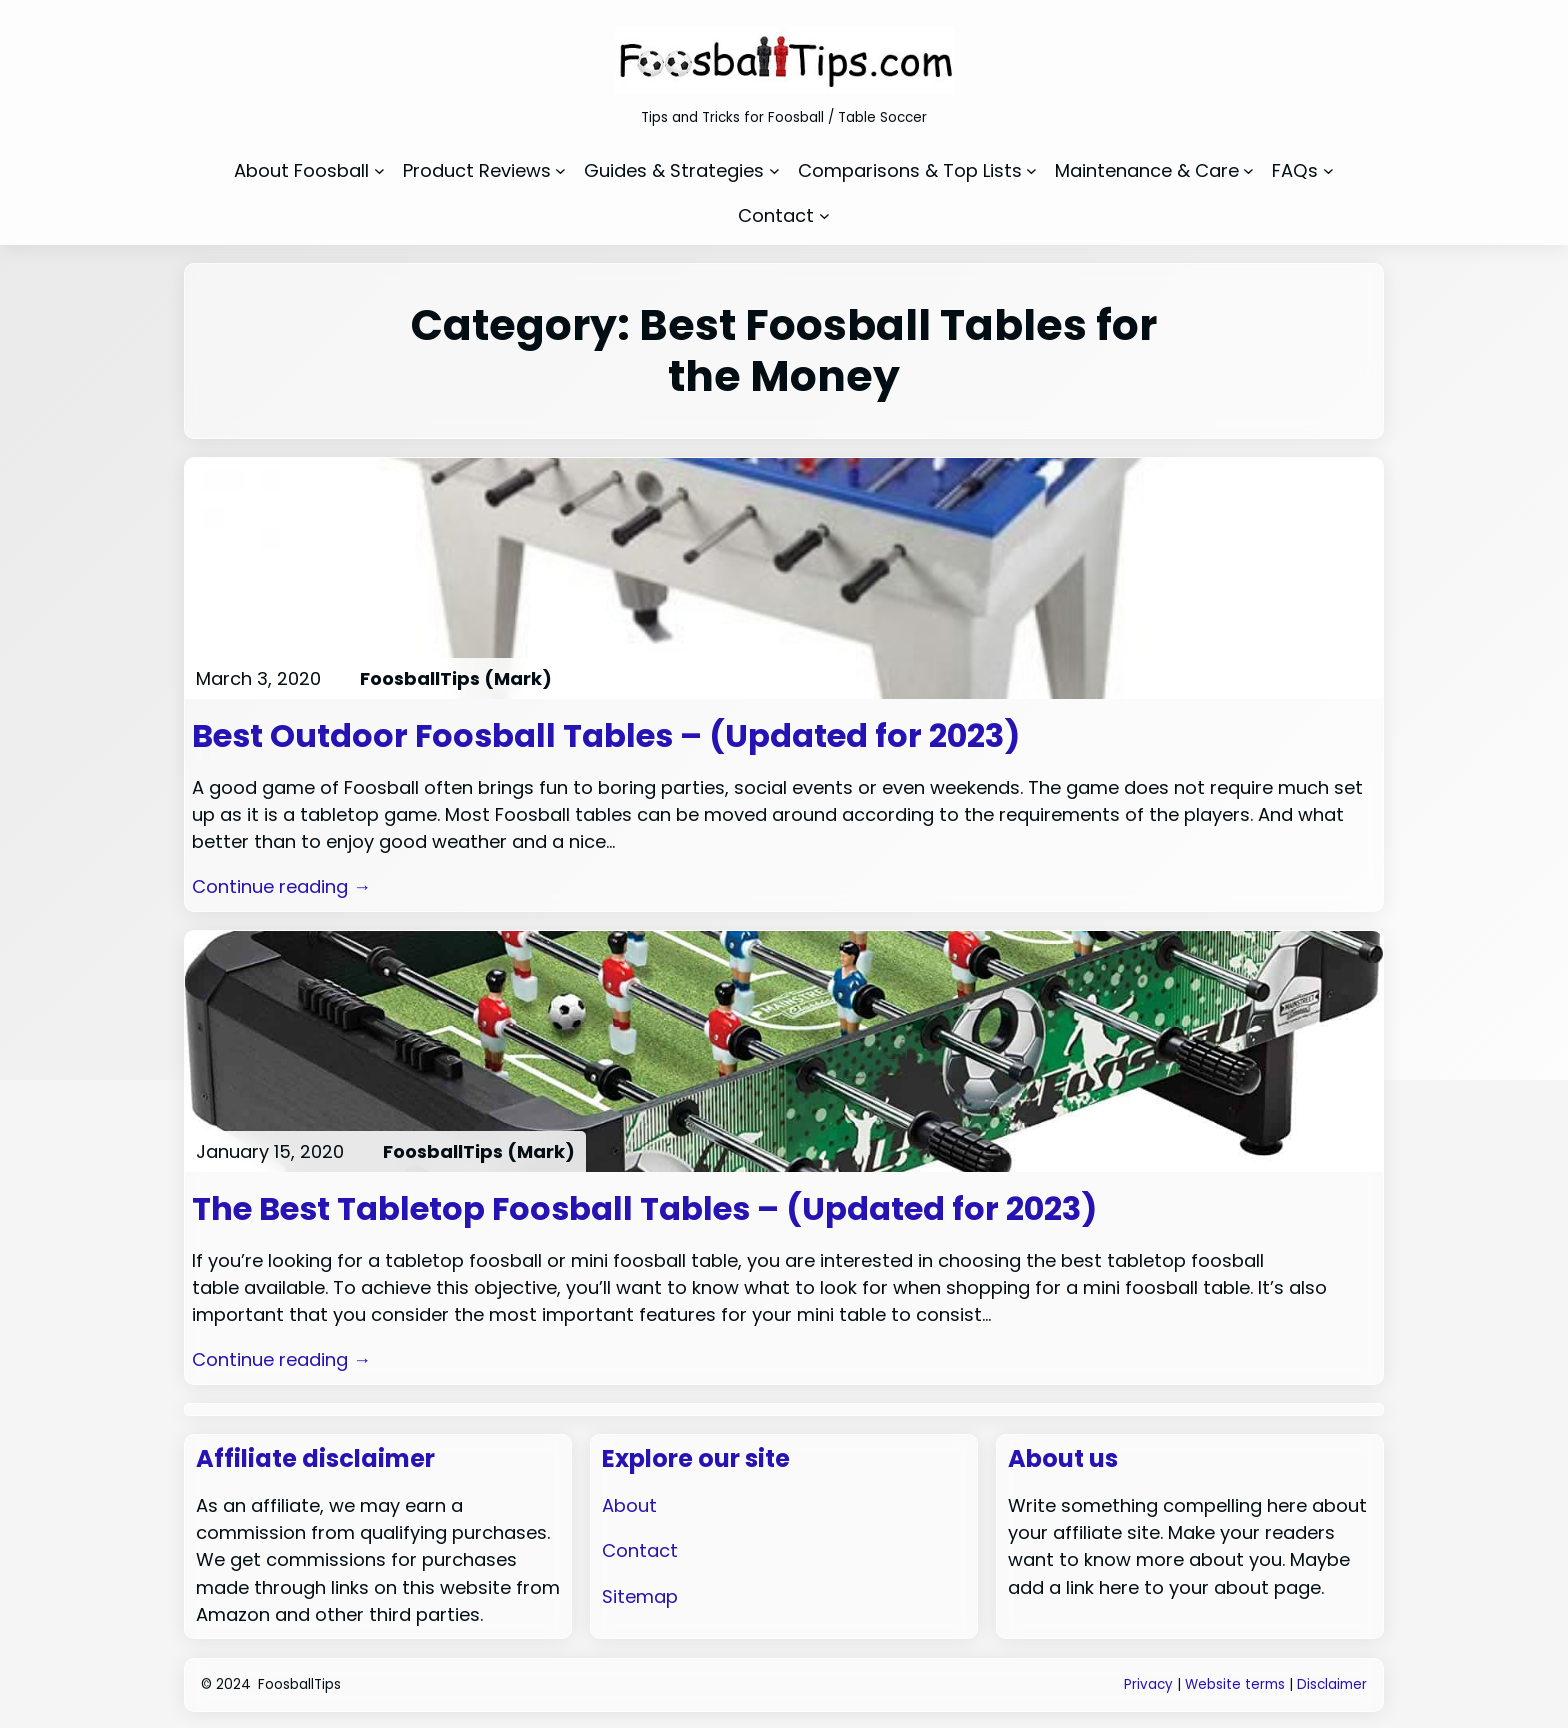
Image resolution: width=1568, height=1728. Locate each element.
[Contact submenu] (824, 215)
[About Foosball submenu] (379, 170)
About (629, 1505)
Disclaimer (1332, 1684)
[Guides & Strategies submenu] (774, 170)
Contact (640, 1550)
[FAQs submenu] (1328, 170)
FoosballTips (299, 1684)
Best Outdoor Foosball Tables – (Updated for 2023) (606, 736)
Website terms (1235, 1684)
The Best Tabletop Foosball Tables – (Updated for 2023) (644, 1209)
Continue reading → (281, 886)
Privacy (1148, 1684)
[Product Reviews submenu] (560, 170)
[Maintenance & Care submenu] (1248, 170)
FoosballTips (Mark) (456, 678)
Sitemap (640, 1596)
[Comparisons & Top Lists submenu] (1031, 170)
